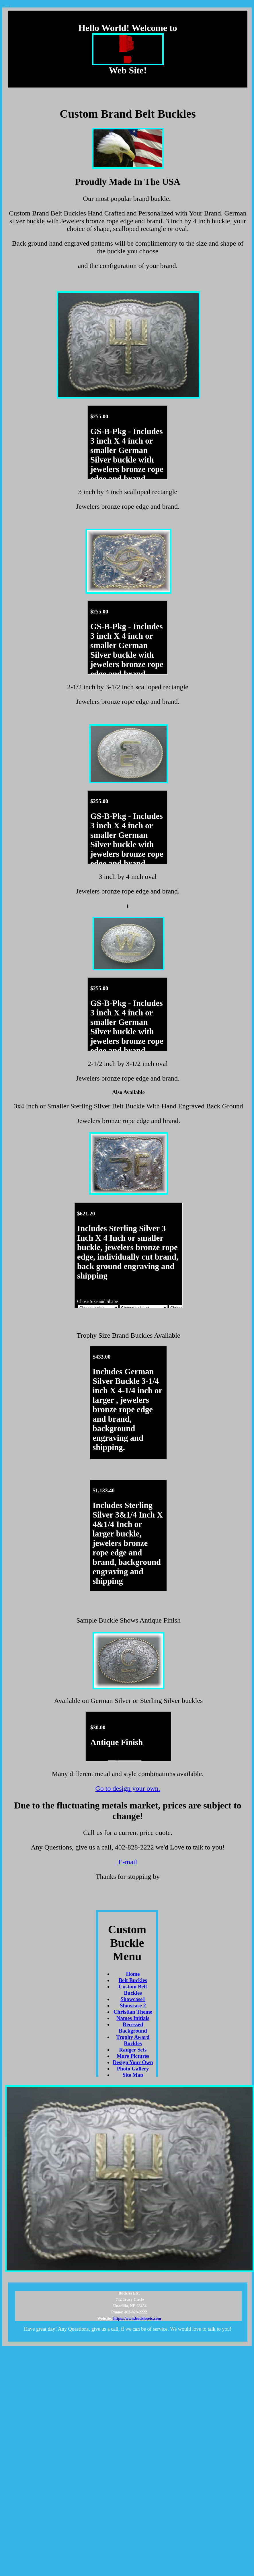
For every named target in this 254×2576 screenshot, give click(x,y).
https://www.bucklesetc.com (137, 2318)
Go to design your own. (127, 1788)
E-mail (127, 1862)
